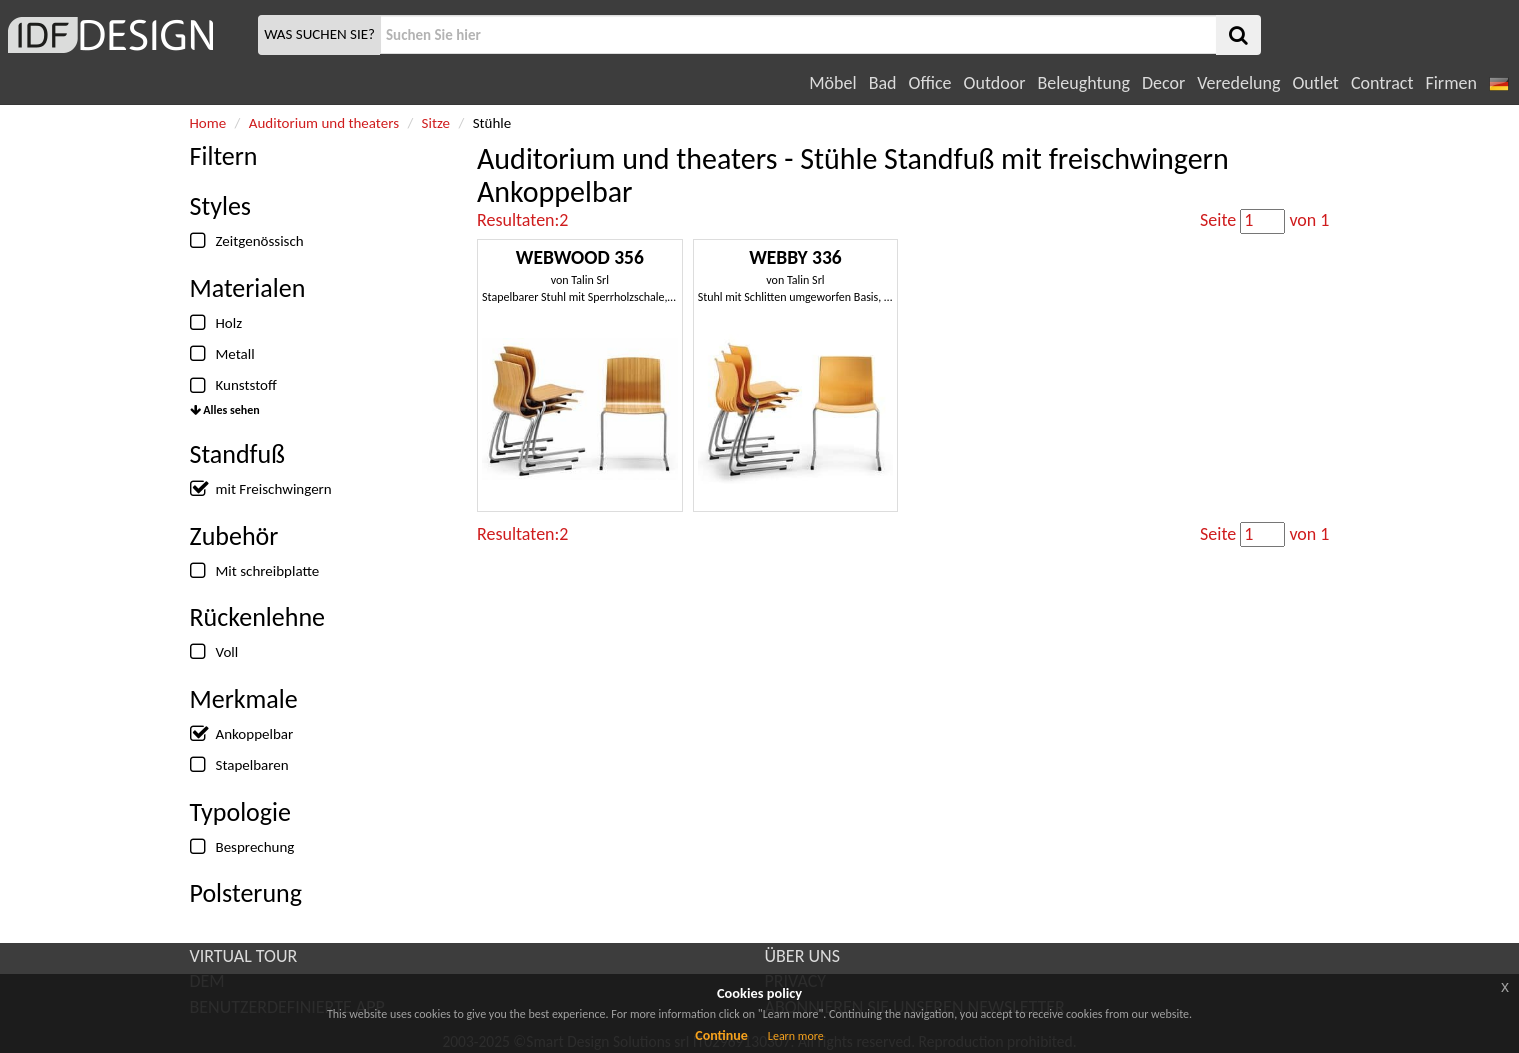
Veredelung (1238, 83)
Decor (1163, 83)
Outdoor (995, 83)
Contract (1382, 83)
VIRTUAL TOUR (244, 956)
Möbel (832, 83)
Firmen (1450, 83)
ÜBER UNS (802, 956)
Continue (721, 1035)
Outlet (1315, 83)
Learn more (796, 1036)
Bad (883, 83)
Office (930, 83)
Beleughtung (1083, 83)
